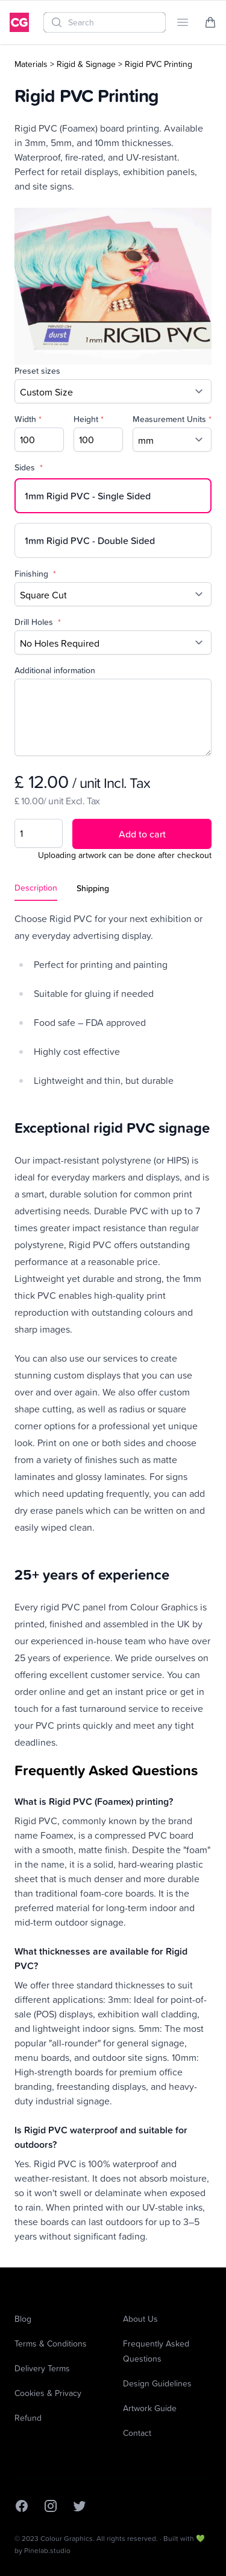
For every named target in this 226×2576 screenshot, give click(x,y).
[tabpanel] (113, 1576)
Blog (22, 2318)
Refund (28, 2417)
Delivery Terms (42, 2368)
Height (89, 419)
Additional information (54, 670)
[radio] (113, 495)
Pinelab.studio (47, 2550)
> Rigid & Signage (83, 63)
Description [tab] (35, 888)
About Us (140, 2318)
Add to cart (142, 834)
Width (28, 419)
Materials (31, 63)
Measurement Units (172, 419)
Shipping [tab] (93, 888)
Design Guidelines (157, 2383)
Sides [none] (28, 467)
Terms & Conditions (50, 2343)
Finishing (35, 574)
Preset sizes (37, 371)
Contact (137, 2432)
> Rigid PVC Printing (155, 63)
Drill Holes (37, 622)
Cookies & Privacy (47, 2392)
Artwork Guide (150, 2408)
